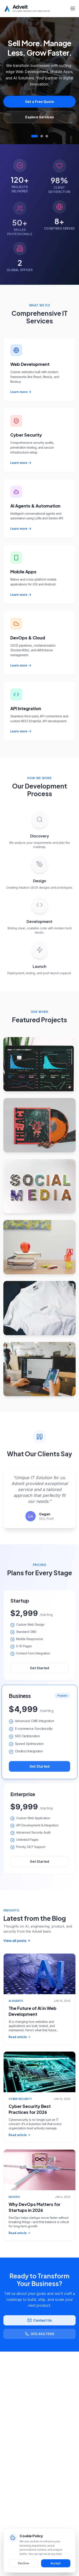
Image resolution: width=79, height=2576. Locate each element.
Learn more (21, 393)
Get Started (39, 1672)
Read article (20, 2037)
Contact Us (39, 2324)
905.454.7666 (39, 2338)
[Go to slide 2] (41, 136)
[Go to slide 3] (47, 136)
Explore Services (39, 118)
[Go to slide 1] (34, 136)
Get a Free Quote (39, 102)
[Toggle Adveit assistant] (68, 2565)
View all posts (17, 1941)
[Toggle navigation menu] (73, 8)
